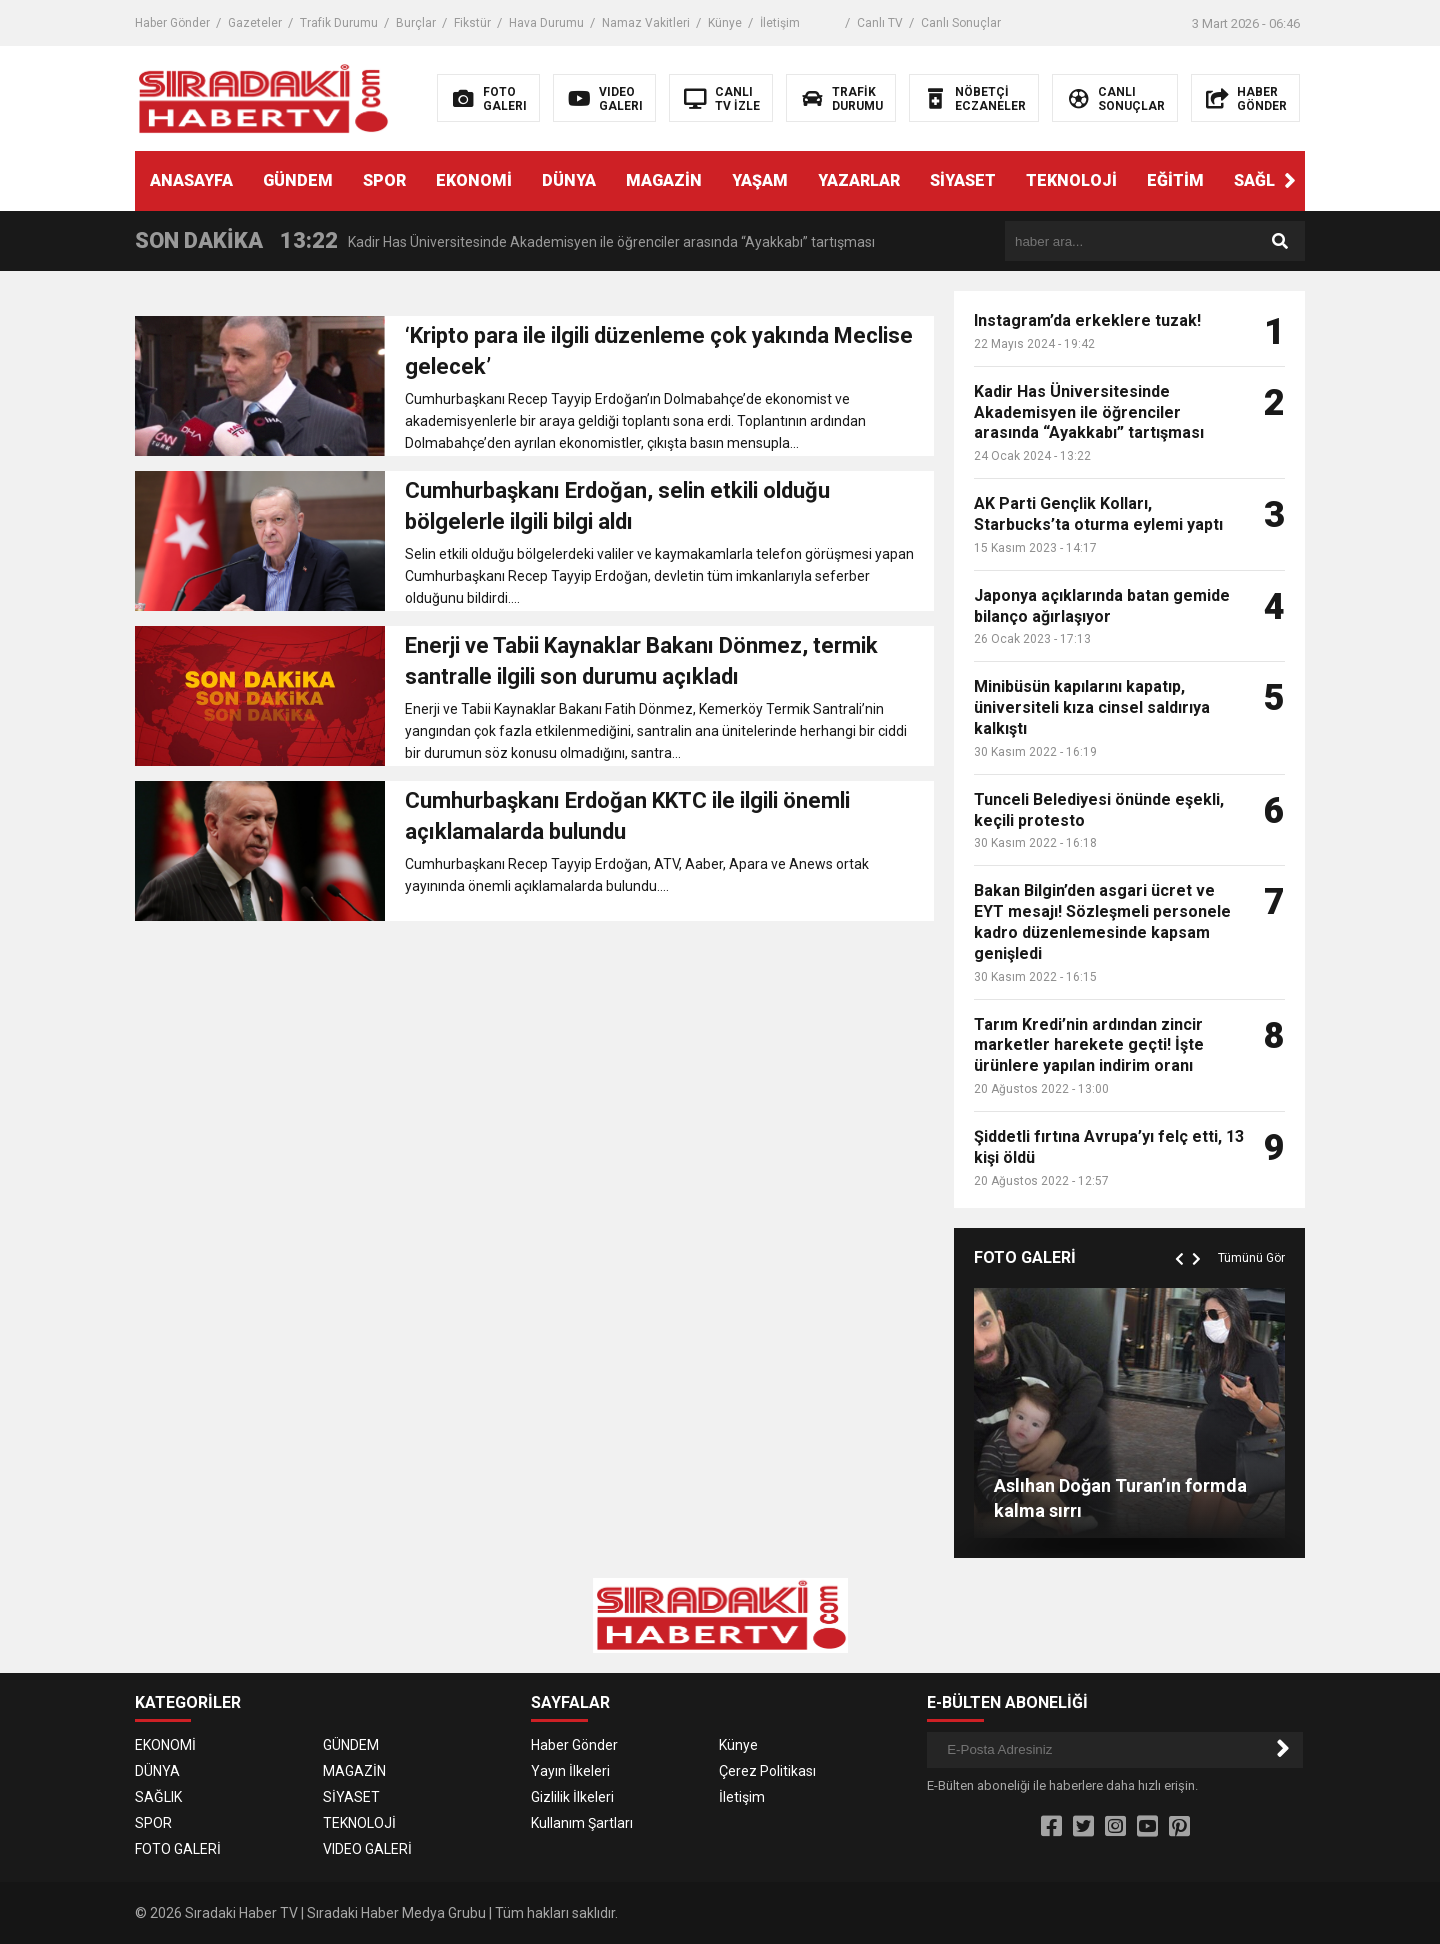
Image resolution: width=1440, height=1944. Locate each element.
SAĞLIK (1262, 180)
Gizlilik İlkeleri (572, 1797)
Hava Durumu (546, 23)
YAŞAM (760, 180)
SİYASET (963, 180)
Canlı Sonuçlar (961, 23)
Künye (725, 23)
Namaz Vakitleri (646, 23)
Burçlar (416, 23)
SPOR (384, 180)
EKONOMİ (474, 180)
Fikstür (472, 23)
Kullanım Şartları (582, 1823)
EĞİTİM (1175, 180)
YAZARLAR (859, 180)
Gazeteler (255, 23)
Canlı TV (880, 23)
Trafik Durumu (339, 23)
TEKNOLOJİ (1071, 180)
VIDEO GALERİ (367, 1849)
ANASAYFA (191, 180)
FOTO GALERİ (178, 1849)
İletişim (780, 23)
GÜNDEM (298, 180)
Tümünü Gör (1251, 1258)
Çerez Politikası (767, 1771)
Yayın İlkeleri (570, 1771)
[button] (1290, 181)
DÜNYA (569, 180)
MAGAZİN (664, 180)
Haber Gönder (172, 23)
